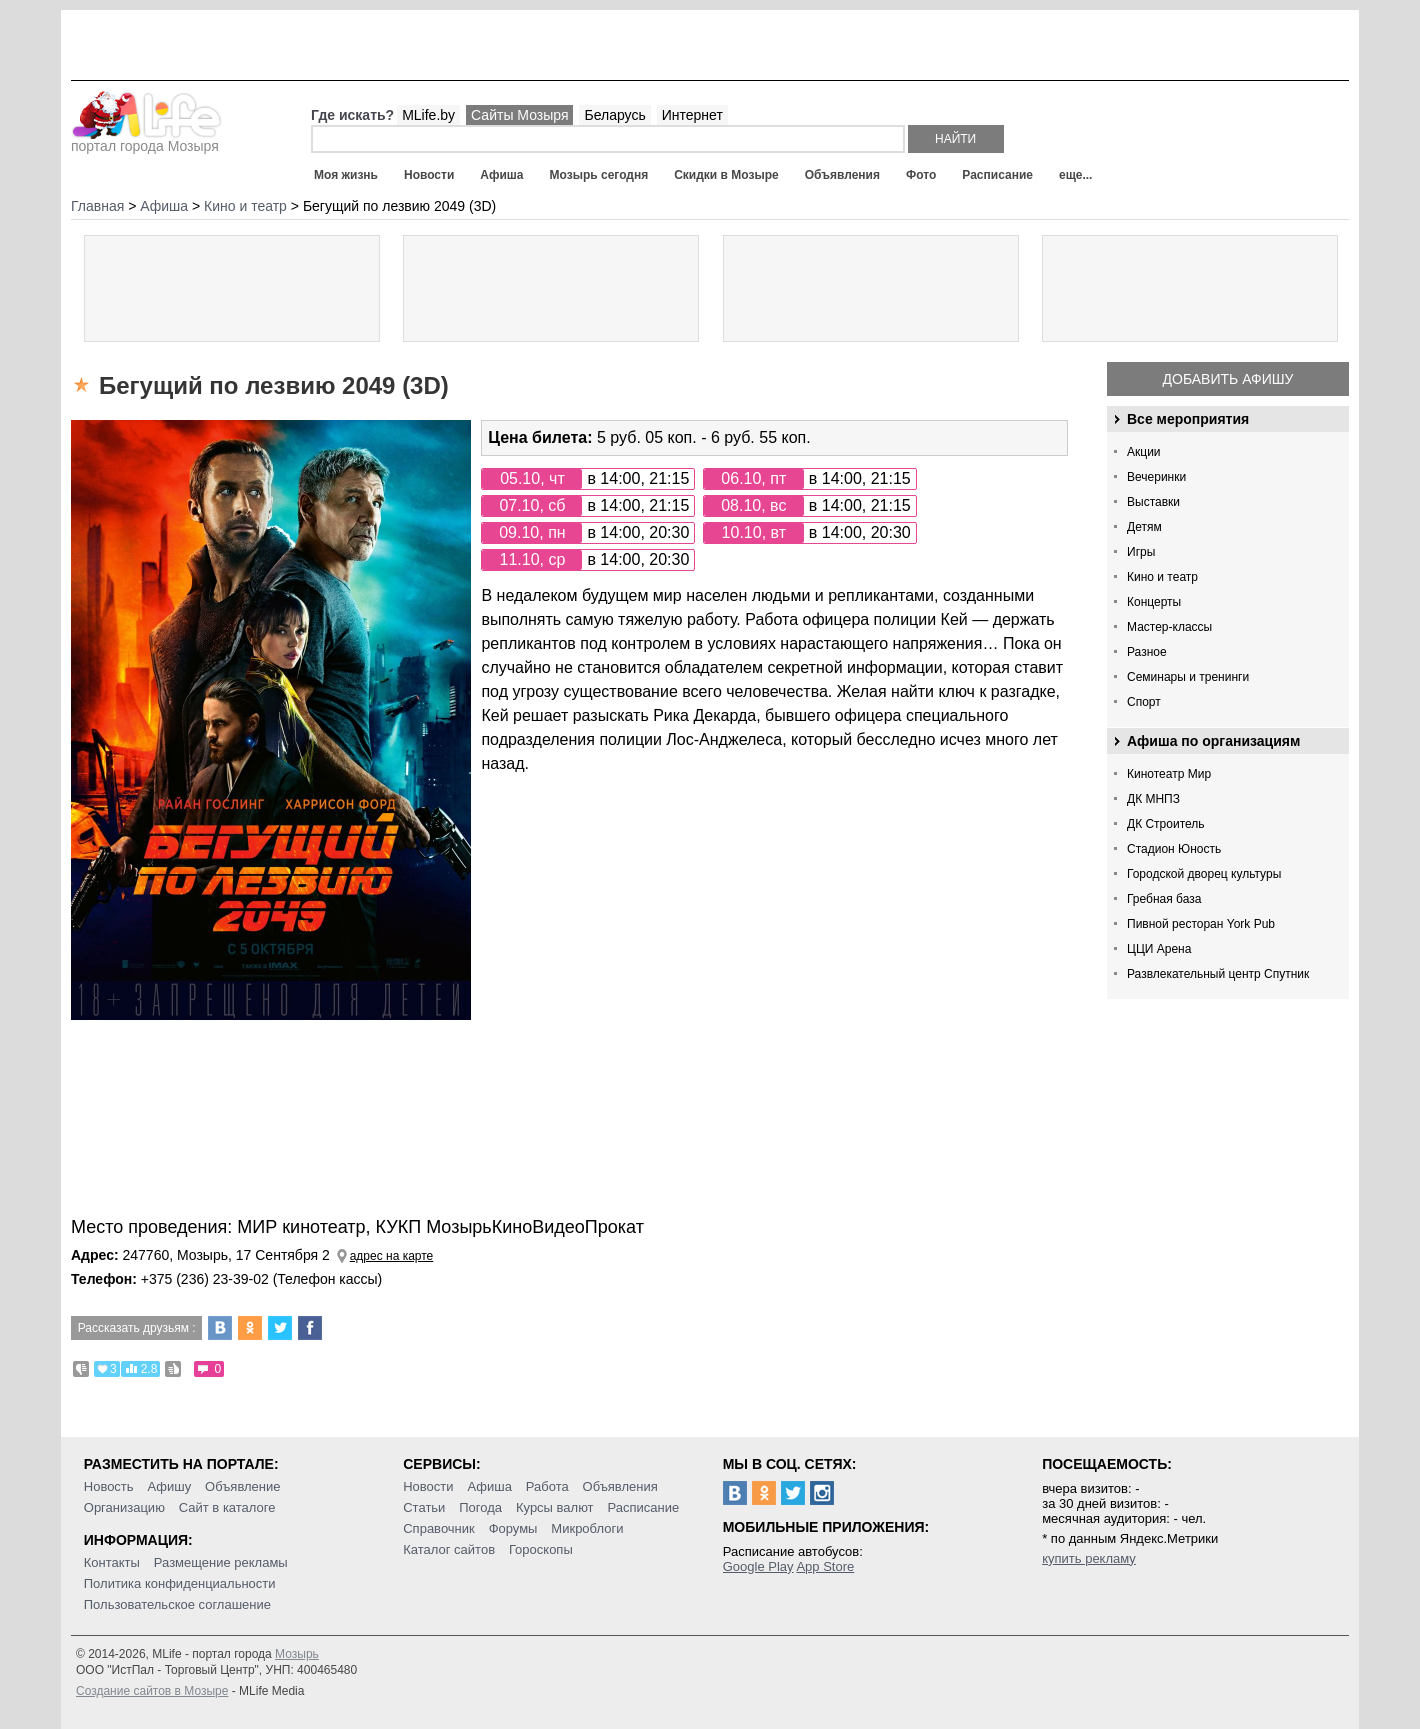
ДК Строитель (1166, 824)
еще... (1075, 175)
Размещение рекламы (221, 1562)
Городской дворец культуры (1204, 874)
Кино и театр (1162, 577)
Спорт (1144, 702)
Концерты (1154, 602)
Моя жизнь (346, 175)
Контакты (112, 1562)
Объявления (842, 175)
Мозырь (297, 1654)
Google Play (758, 1566)
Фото (921, 175)
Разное (1147, 652)
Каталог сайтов (449, 1549)
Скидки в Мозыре (726, 175)
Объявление (242, 1486)
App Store (825, 1566)
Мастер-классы (1169, 627)
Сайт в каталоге (227, 1507)
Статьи (424, 1507)
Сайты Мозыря (519, 115)
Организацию (124, 1507)
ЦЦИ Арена (1159, 949)
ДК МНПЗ (1153, 799)
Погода (480, 1507)
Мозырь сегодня (599, 175)
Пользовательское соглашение (177, 1604)
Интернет (692, 115)
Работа (547, 1486)
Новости (429, 175)
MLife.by (428, 115)
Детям (1144, 527)
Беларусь (614, 115)
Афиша (501, 175)
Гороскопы (541, 1549)
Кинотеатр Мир (1169, 774)
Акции (1144, 452)
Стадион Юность (1174, 849)
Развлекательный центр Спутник (1218, 974)
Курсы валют (555, 1507)
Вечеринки (1156, 477)
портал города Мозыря (146, 140)
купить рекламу (1089, 1558)
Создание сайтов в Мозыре (152, 1691)
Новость (109, 1486)
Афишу (170, 1486)
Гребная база (1164, 899)
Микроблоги (587, 1528)
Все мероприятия (1188, 419)
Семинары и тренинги (1188, 677)
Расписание (997, 175)
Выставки (1153, 502)
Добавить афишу (1228, 379)
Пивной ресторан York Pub (1201, 924)
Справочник (439, 1528)
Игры (1141, 552)
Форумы (513, 1528)
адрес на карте (392, 1256)
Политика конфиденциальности (180, 1583)
